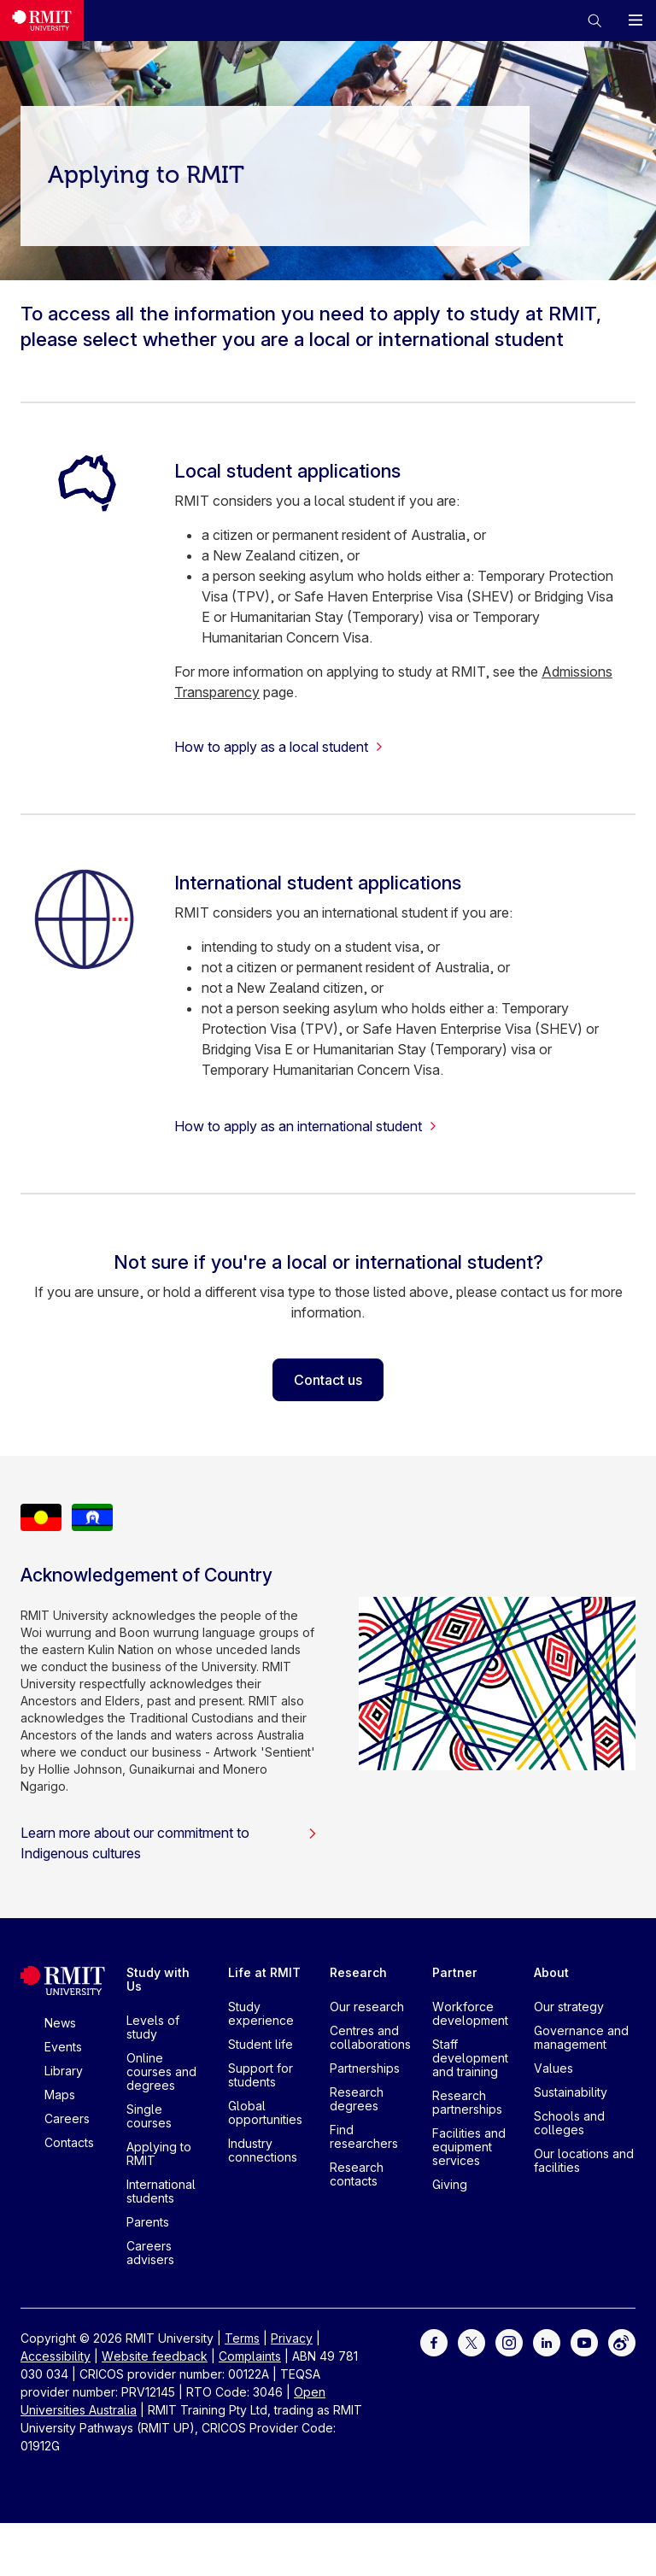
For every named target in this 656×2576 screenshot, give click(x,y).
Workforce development (470, 2013)
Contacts (69, 2142)
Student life (260, 2044)
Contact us (328, 1379)
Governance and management (581, 2037)
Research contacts (357, 2174)
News (60, 2023)
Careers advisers (150, 2253)
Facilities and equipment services (469, 2147)
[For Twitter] (471, 2341)
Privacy (292, 2338)
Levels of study (152, 2027)
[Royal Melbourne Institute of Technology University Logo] (42, 20)
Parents (147, 2222)
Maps (59, 2094)
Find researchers (364, 2136)
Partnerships (365, 2068)
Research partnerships (467, 2102)
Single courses (149, 2116)
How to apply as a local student (279, 746)
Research (358, 1972)
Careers (67, 2118)
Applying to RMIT (158, 2153)
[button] (594, 20)
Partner (454, 1972)
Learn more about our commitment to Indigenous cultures (169, 1843)
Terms (242, 2338)
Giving (449, 2184)
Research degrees (357, 2099)
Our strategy (569, 2006)
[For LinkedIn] (546, 2341)
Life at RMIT (264, 1972)
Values (553, 2068)
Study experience (261, 2013)
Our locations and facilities (584, 2160)
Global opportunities (265, 2112)
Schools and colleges (569, 2123)
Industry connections (262, 2150)
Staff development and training (470, 2058)
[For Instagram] (509, 2341)
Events (63, 2046)
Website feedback (155, 2356)
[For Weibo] (622, 2341)
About (551, 1972)
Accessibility (55, 2356)
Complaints (250, 2356)
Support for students (260, 2075)
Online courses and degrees (161, 2071)
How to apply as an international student (305, 1126)
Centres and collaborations (370, 2037)
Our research (367, 2006)
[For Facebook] (434, 2341)
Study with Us (158, 1979)
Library (63, 2070)
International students (161, 2191)
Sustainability (570, 2092)
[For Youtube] (584, 2341)
